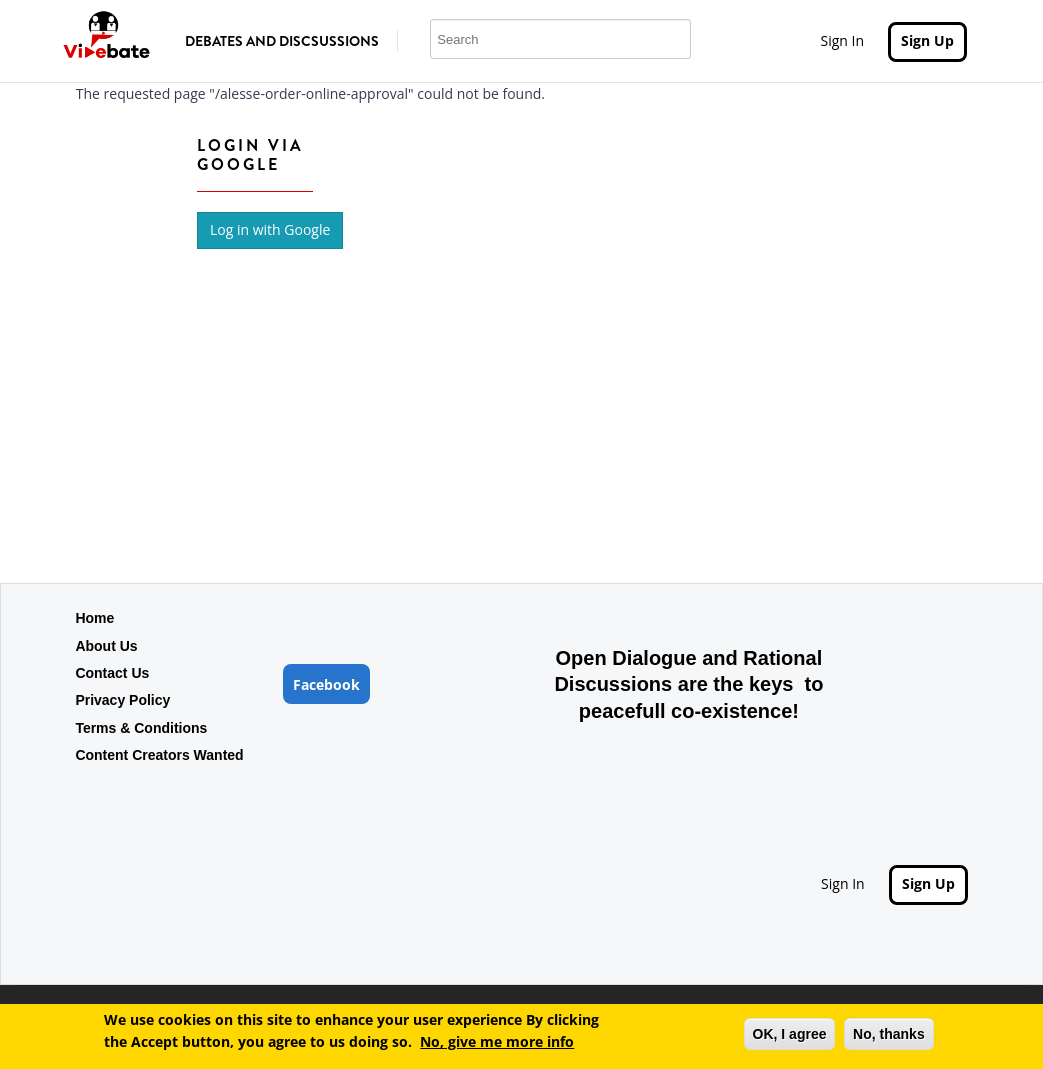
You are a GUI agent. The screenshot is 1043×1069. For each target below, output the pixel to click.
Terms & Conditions (141, 728)
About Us (106, 646)
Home (94, 618)
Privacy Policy (122, 700)
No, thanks (889, 1037)
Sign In (842, 40)
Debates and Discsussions (282, 41)
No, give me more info (497, 1046)
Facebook (326, 684)
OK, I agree (790, 1037)
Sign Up (927, 40)
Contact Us (112, 673)
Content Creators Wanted (159, 755)
